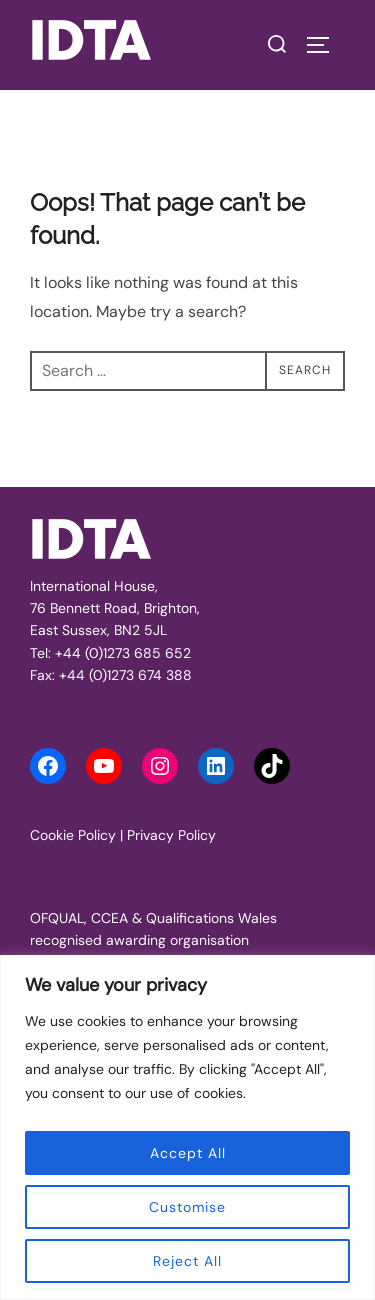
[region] (187, 1127)
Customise (187, 1207)
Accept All (188, 1153)
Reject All (187, 1261)
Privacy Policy (171, 835)
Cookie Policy (73, 835)
